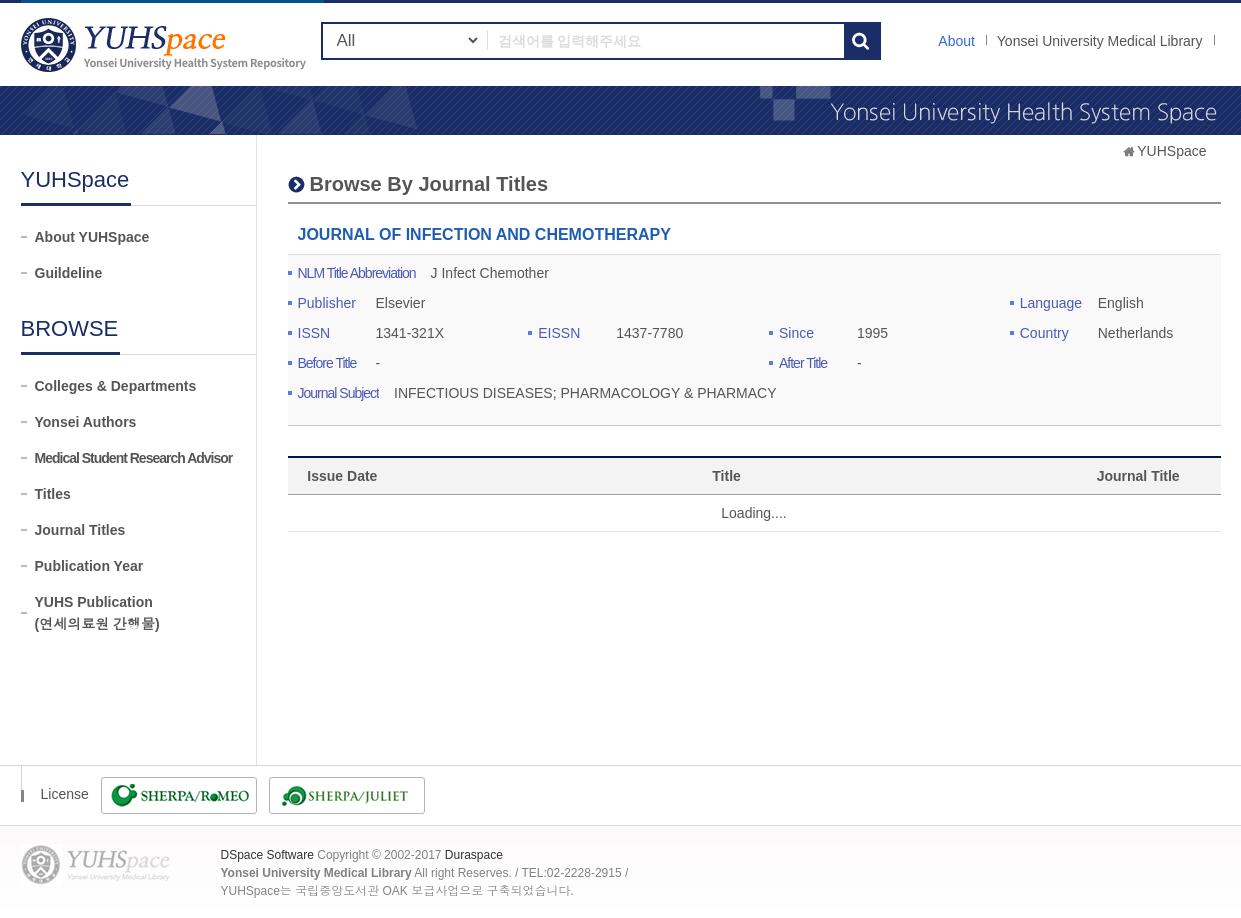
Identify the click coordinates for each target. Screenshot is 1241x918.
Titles (53, 494)
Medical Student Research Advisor (134, 458)
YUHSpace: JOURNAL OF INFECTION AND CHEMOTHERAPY (166, 44)
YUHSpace (1171, 151)
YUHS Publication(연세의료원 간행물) (97, 613)
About (956, 41)
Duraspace (474, 855)
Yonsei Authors (86, 422)
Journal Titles (80, 530)
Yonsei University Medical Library (1100, 41)
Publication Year (89, 566)
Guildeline (69, 273)
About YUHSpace (92, 237)
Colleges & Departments (116, 386)
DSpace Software (267, 855)
